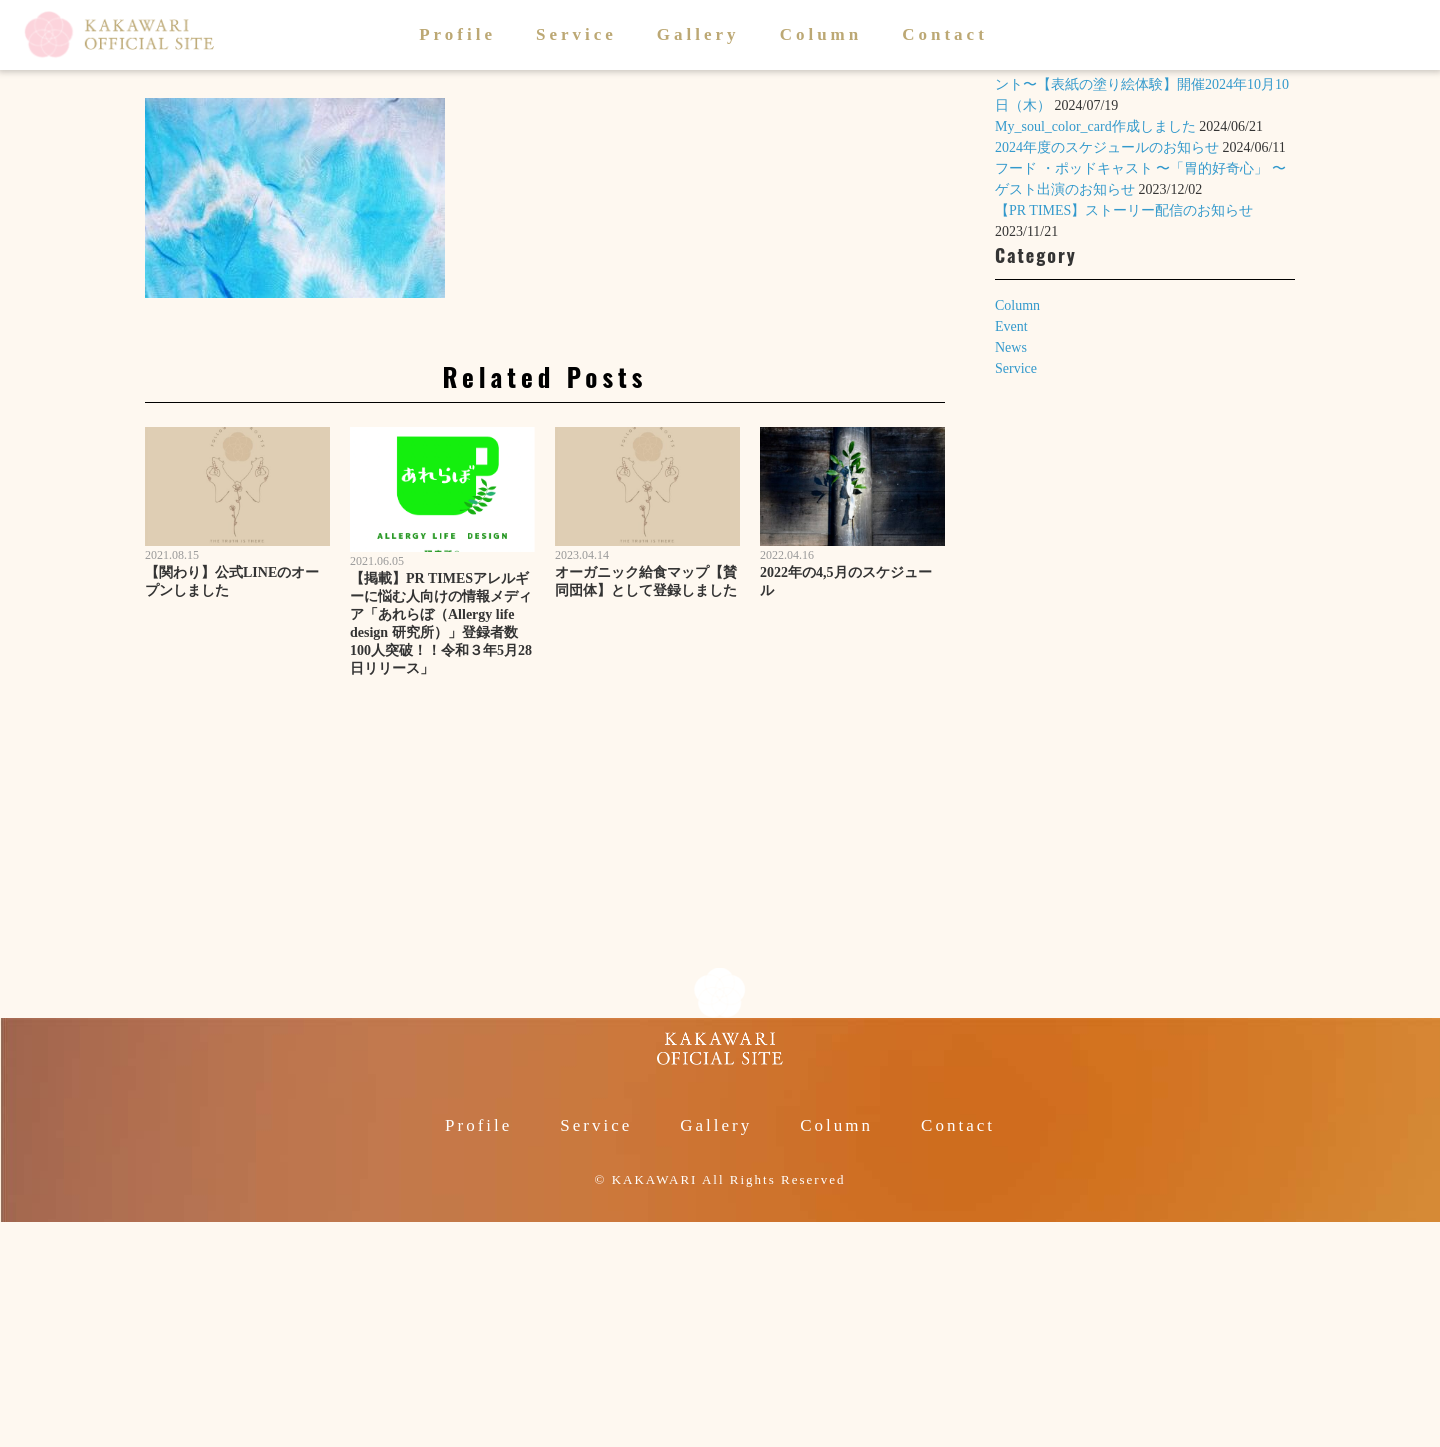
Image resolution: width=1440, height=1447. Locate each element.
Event (1011, 326)
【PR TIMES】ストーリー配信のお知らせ (1124, 210)
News (1011, 347)
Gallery (698, 34)
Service (576, 34)
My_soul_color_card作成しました (1095, 126)
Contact (945, 34)
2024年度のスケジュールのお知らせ (1107, 147)
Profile (457, 34)
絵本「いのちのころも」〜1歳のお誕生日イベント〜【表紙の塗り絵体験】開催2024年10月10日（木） (1142, 84)
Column (821, 34)
